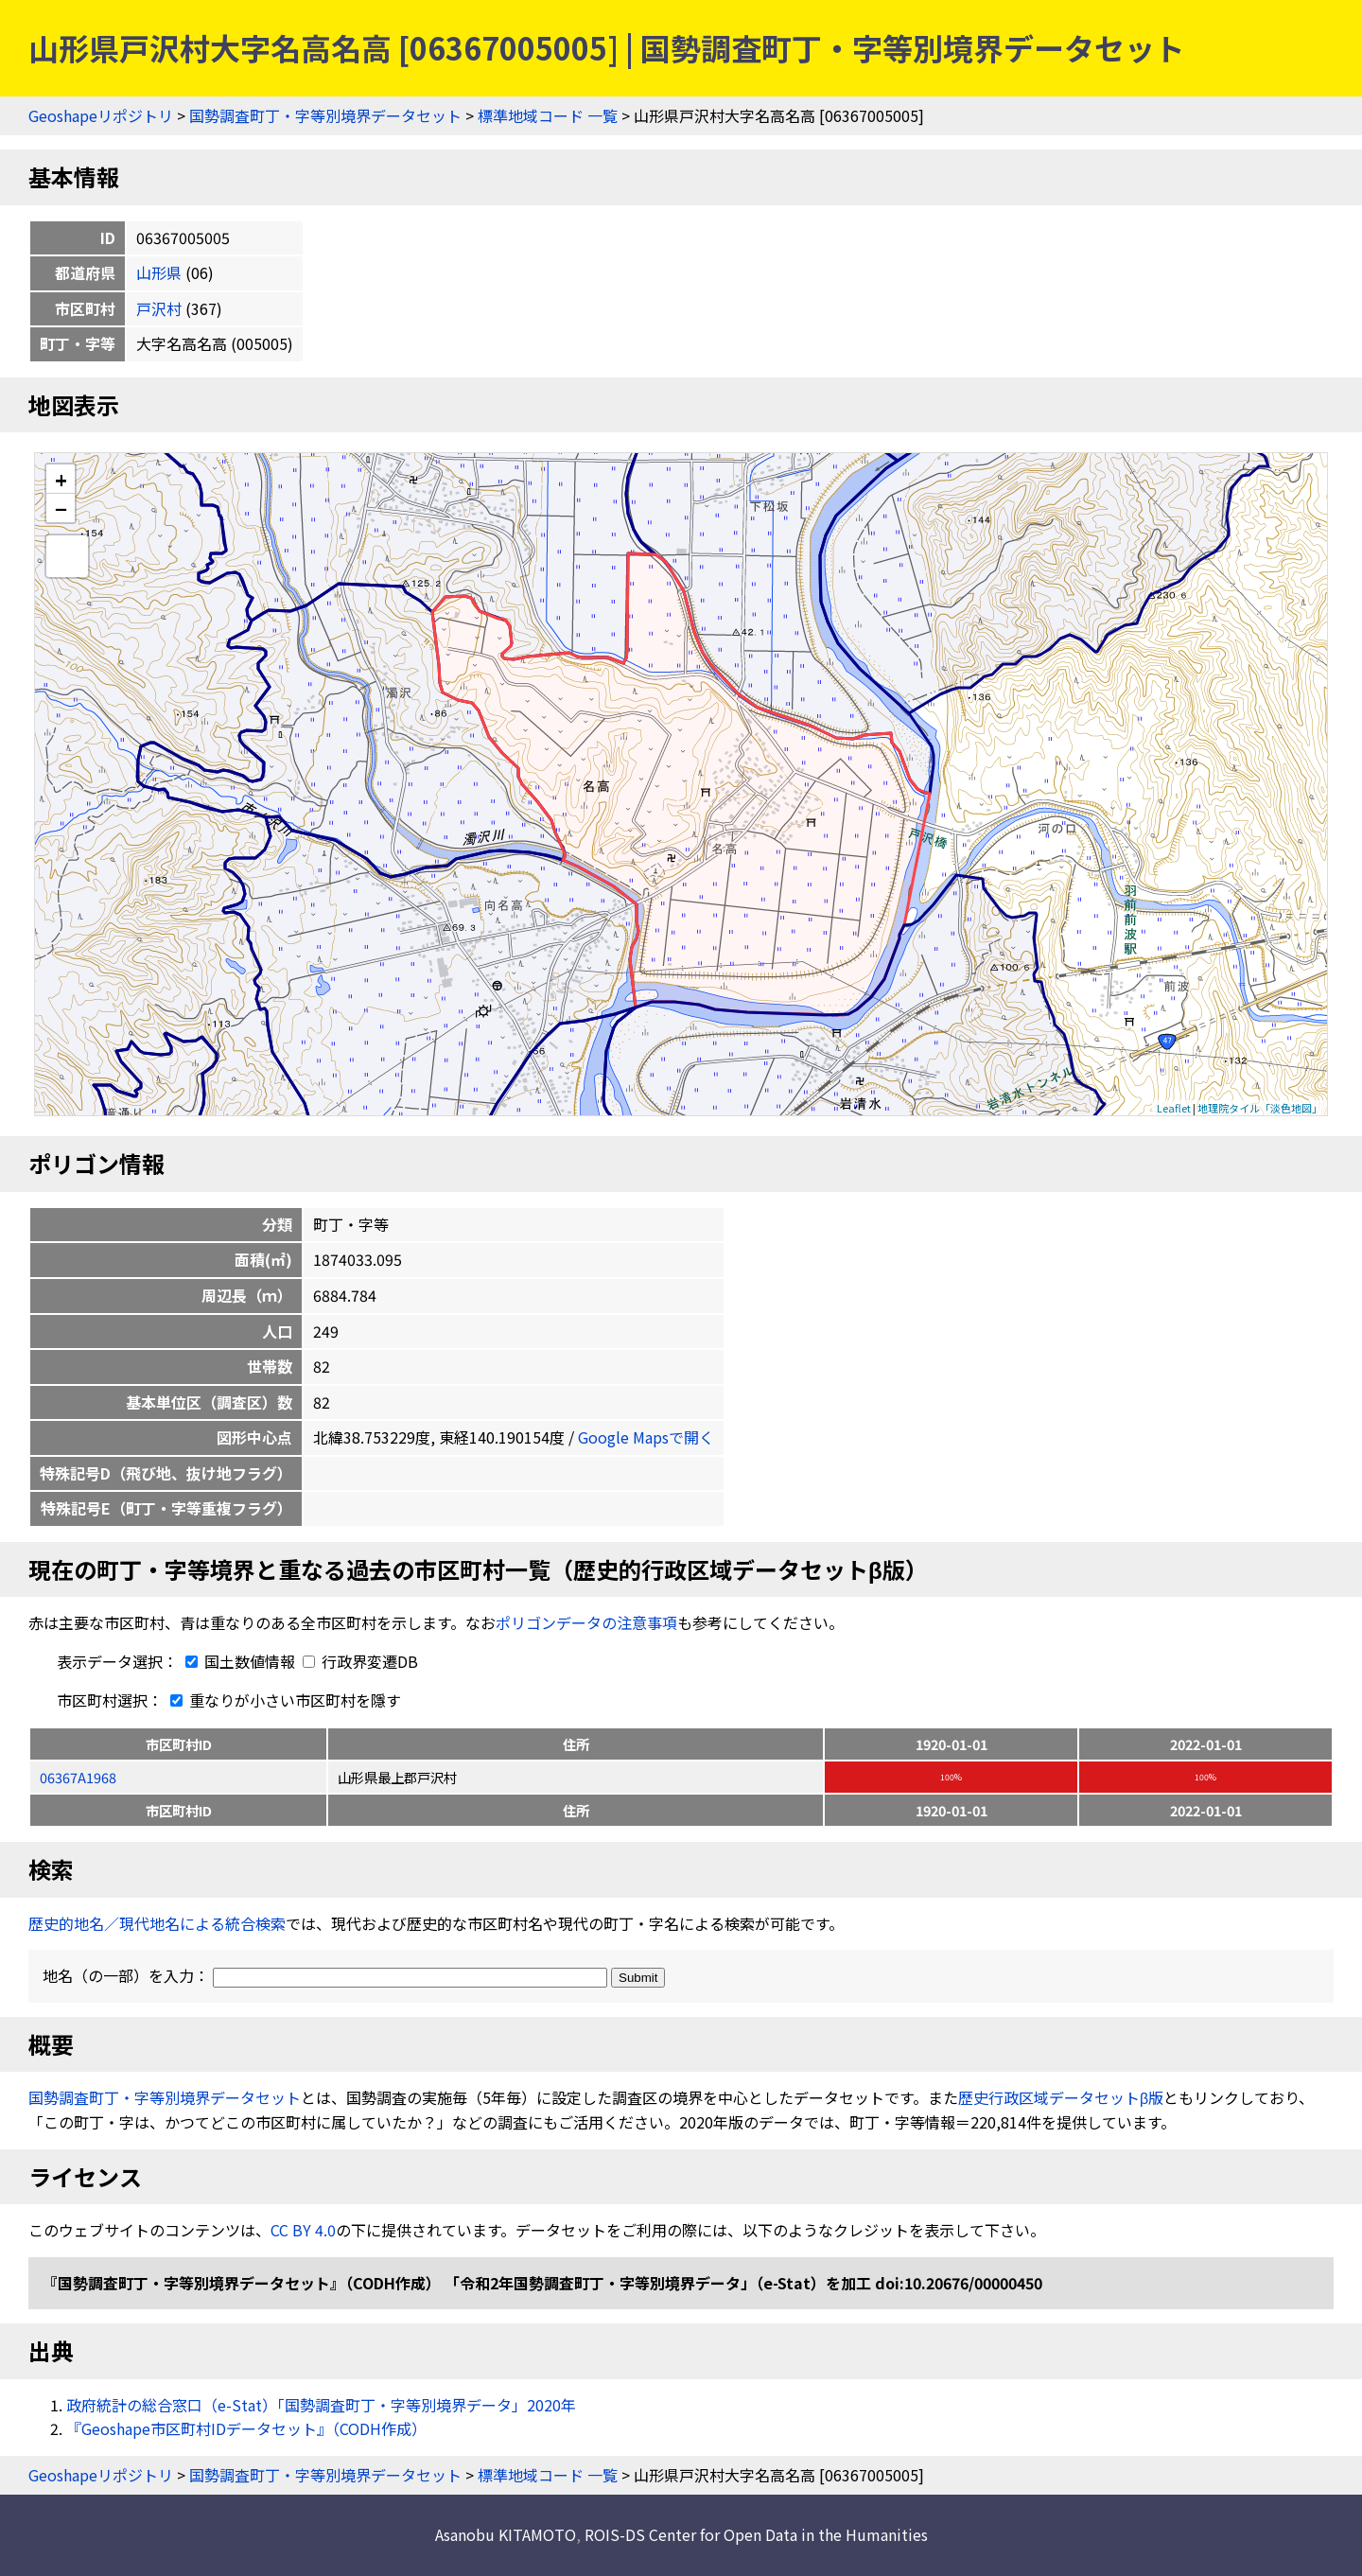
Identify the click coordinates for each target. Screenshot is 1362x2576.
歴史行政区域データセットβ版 (1060, 2097)
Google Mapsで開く (646, 1437)
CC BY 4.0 (303, 2229)
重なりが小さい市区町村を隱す (282, 1700)
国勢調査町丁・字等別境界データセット (325, 115)
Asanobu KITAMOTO (505, 2534)
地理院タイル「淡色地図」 (1259, 1107)
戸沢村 (159, 308)
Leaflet (1174, 1107)
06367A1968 (78, 1777)
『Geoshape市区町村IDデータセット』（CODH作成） (246, 2428)
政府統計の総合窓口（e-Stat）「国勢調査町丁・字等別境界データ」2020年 (321, 2404)
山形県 (159, 272)
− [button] (61, 508)
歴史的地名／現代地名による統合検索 (157, 1923)
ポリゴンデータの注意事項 (586, 1622)
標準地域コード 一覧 (548, 115)
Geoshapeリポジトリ (100, 115)
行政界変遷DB (360, 1661)
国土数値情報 (238, 1661)
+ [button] (61, 479)
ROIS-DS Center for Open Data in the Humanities (756, 2534)
